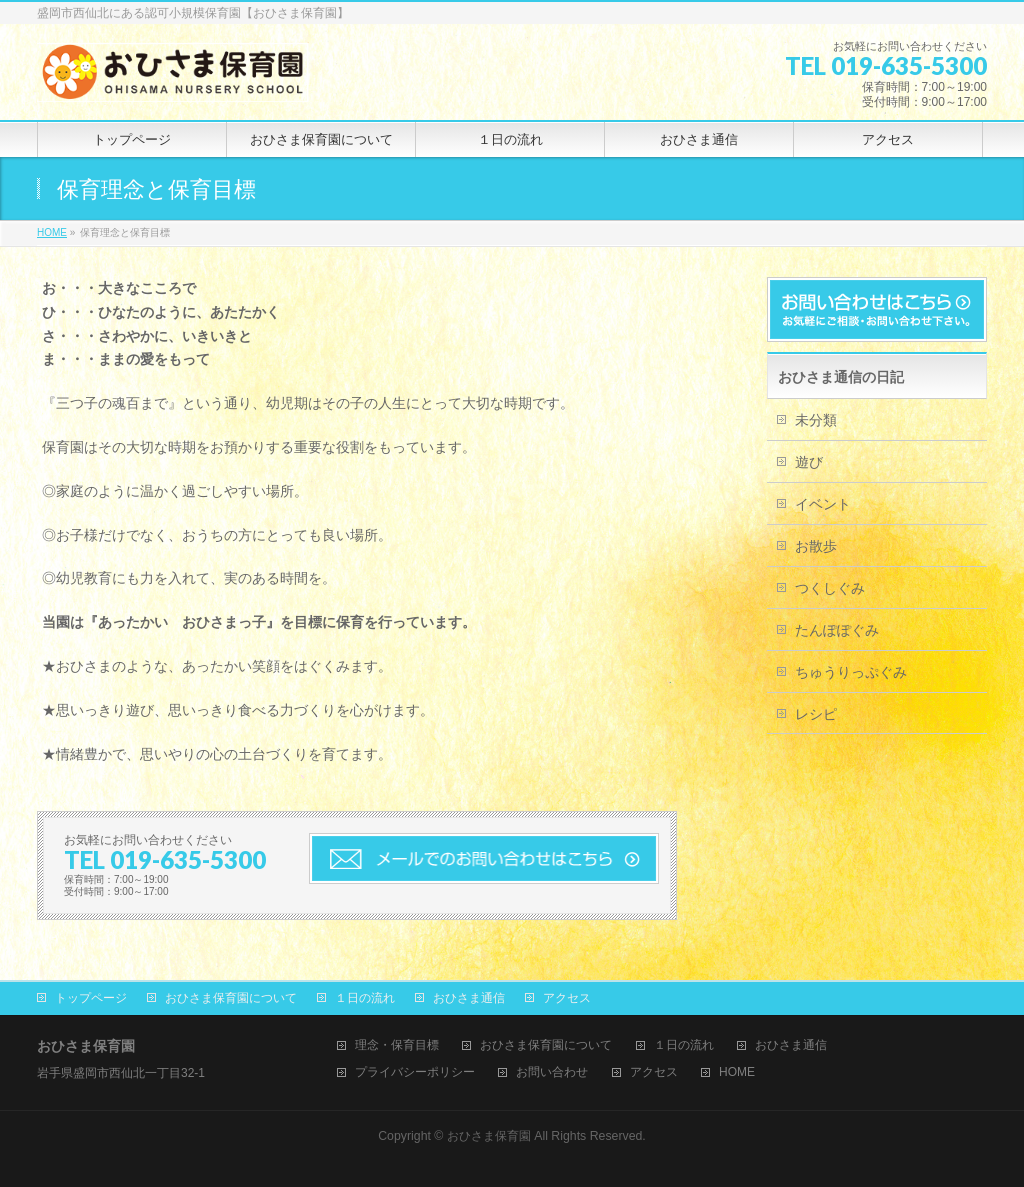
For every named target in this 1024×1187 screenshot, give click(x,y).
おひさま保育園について (231, 998)
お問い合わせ (552, 1072)
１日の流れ (365, 998)
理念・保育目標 (397, 1045)
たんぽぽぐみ (837, 630)
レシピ (816, 714)
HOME (737, 1072)
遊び (809, 462)
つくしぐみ (830, 588)
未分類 (816, 420)
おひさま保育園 (489, 1136)
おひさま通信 (469, 998)
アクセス (567, 998)
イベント (823, 504)
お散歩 (816, 546)
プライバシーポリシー (415, 1072)
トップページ (91, 998)
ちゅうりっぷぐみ (851, 672)
